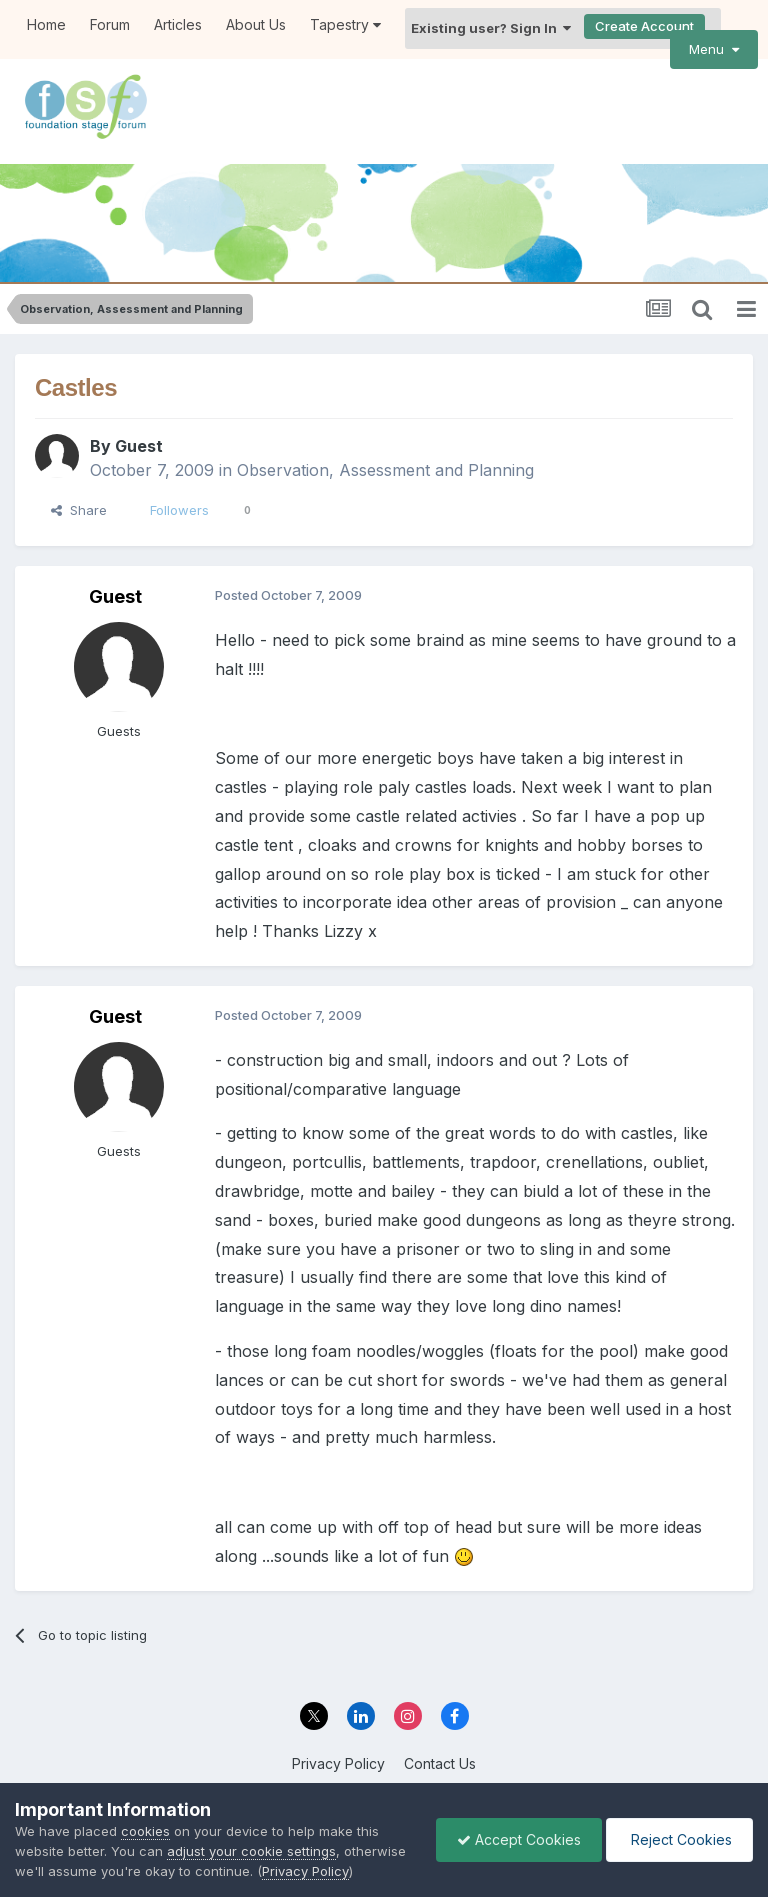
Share (79, 510)
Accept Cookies (519, 1839)
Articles (178, 24)
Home (46, 24)
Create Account (644, 26)
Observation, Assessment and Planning (385, 470)
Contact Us (440, 1762)
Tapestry (345, 24)
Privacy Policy (338, 1762)
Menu (714, 49)
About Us (256, 24)
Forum (110, 24)
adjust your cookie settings (251, 1851)
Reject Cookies (679, 1839)
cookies (145, 1831)
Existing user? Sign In (491, 28)
